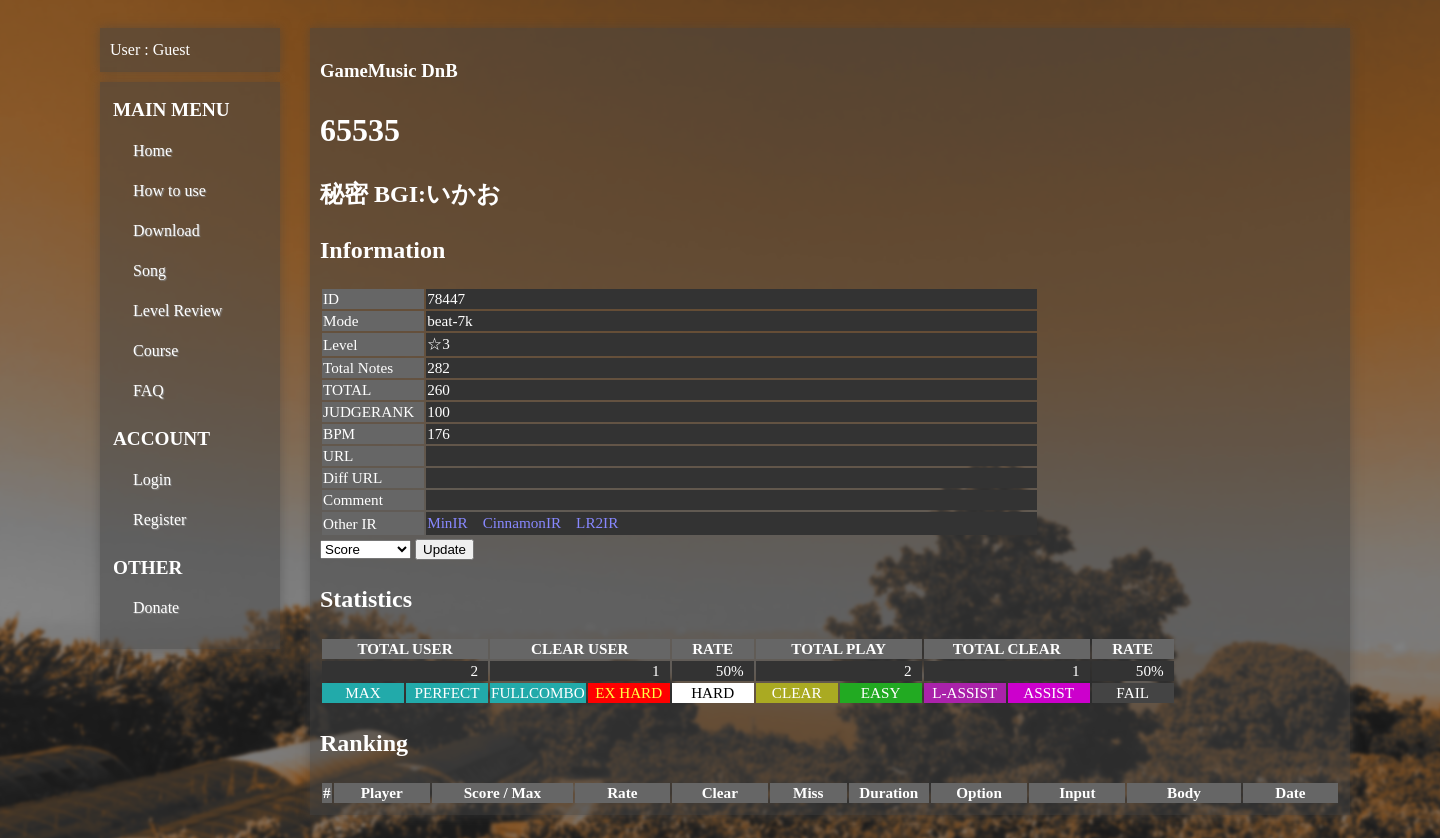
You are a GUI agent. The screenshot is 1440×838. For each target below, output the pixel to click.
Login (152, 479)
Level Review (177, 310)
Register (159, 519)
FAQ (148, 390)
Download (166, 230)
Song (149, 270)
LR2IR (597, 522)
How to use (169, 190)
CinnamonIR (522, 522)
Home (152, 150)
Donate (156, 607)
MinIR (447, 522)
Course (155, 350)
